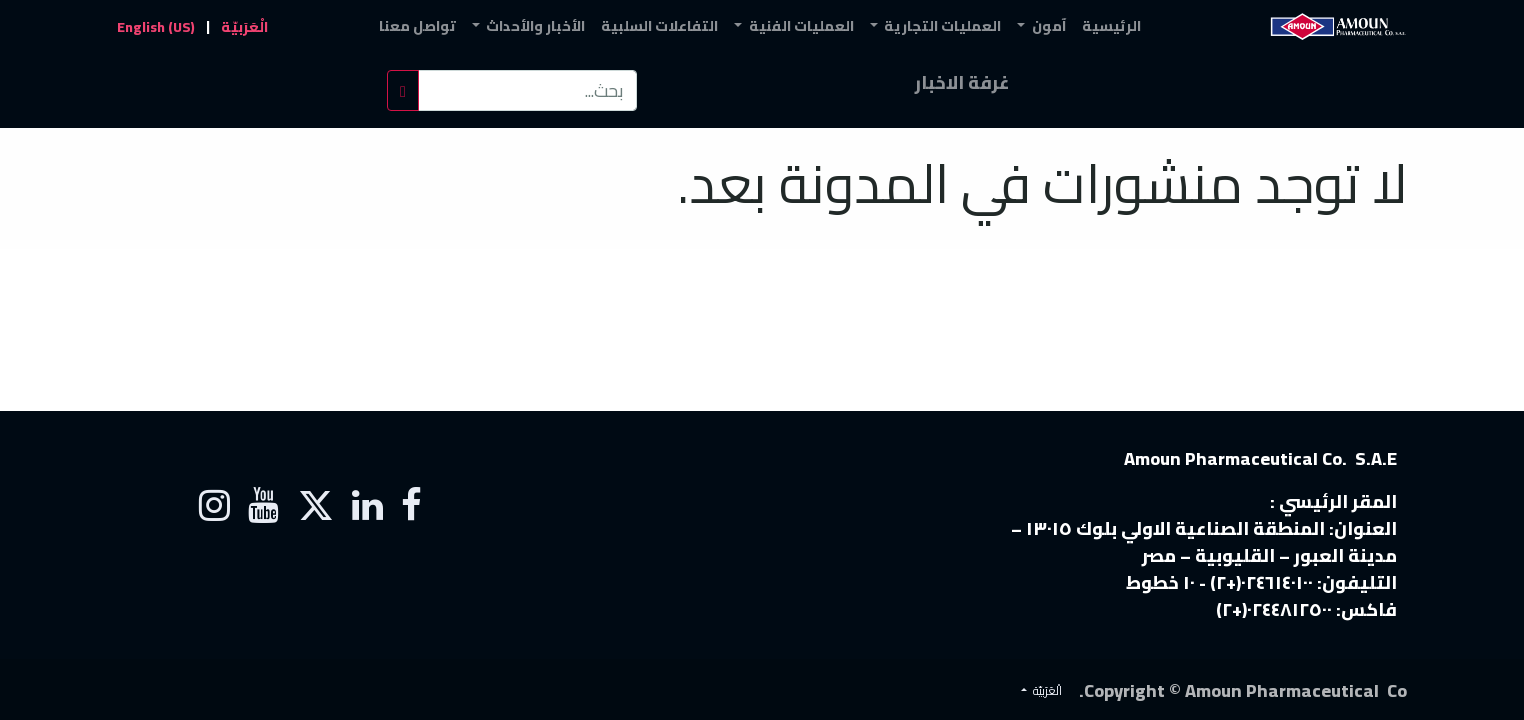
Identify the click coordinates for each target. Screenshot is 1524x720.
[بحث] (403, 90)
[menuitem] (1111, 26)
